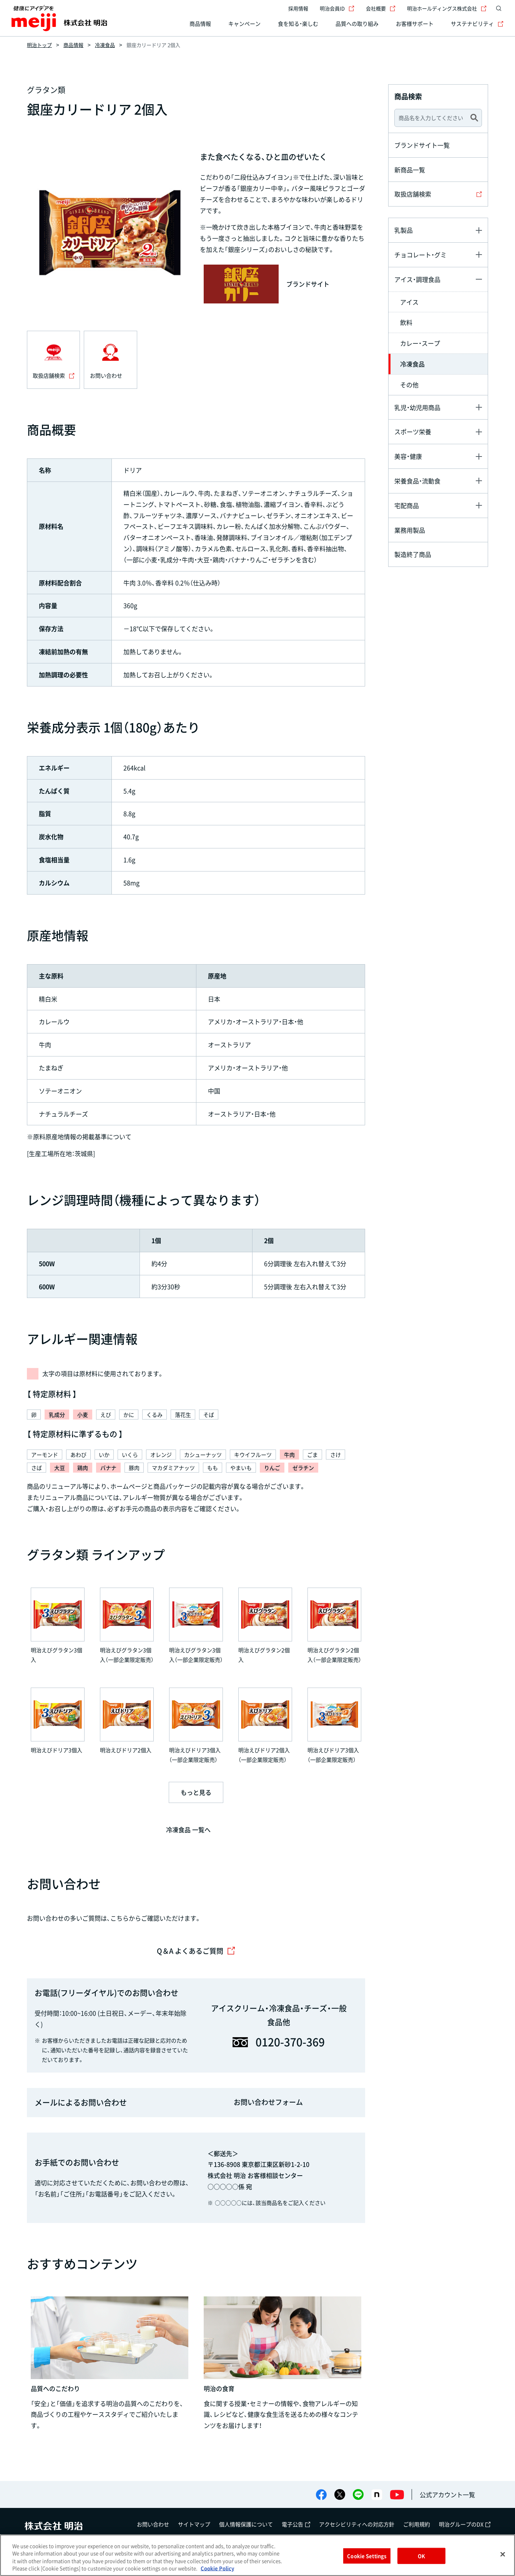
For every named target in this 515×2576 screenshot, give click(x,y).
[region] (257, 2555)
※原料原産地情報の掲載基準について (79, 1136)
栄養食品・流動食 (417, 480)
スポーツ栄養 (412, 431)
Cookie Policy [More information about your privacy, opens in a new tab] (217, 2568)
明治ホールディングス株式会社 (447, 8)
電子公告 (296, 2524)
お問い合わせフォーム (268, 2102)
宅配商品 (406, 505)
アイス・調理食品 (417, 279)
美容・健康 (408, 456)
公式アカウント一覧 (447, 2494)
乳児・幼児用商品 (417, 407)
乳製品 (403, 230)
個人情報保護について (246, 2524)
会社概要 (380, 8)
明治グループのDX (464, 2524)
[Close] (502, 2554)
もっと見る (196, 1792)
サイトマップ (194, 2524)
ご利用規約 (416, 2524)
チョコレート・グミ (420, 254)
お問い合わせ (153, 2524)
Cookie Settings (366, 2555)
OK (421, 2555)
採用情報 (298, 8)
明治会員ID (337, 8)
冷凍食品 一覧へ (188, 1829)
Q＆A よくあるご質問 (196, 1951)
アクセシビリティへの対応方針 (356, 2524)
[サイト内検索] (498, 8)
